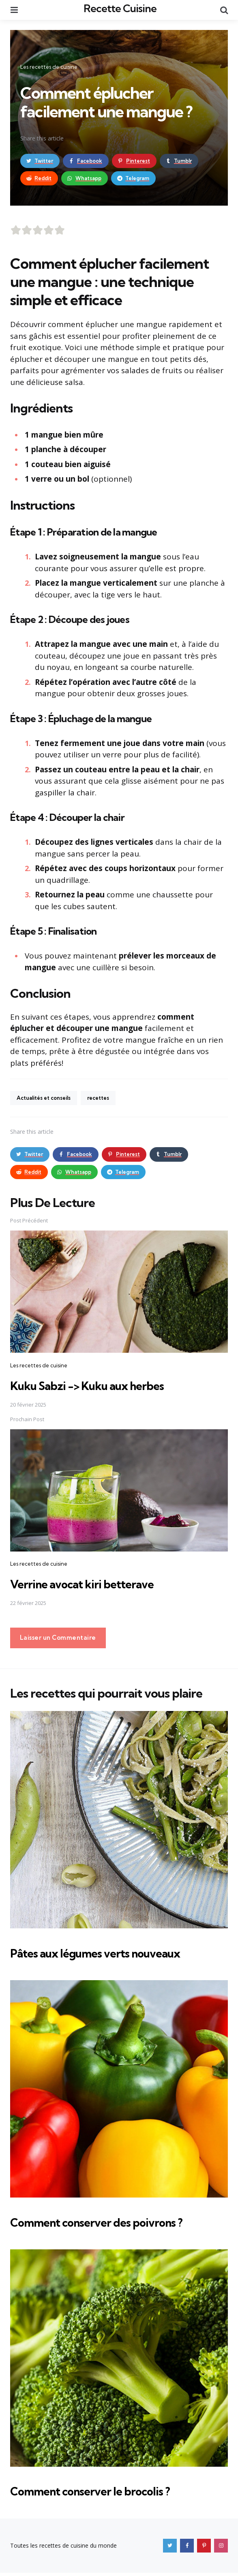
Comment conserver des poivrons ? (110, 2225)
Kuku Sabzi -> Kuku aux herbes (100, 1388)
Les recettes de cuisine (48, 67)
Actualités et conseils (47, 1099)
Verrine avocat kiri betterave (93, 1587)
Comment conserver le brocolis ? (103, 2494)
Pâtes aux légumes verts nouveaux (110, 1956)
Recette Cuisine (120, 8)
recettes (107, 1099)
